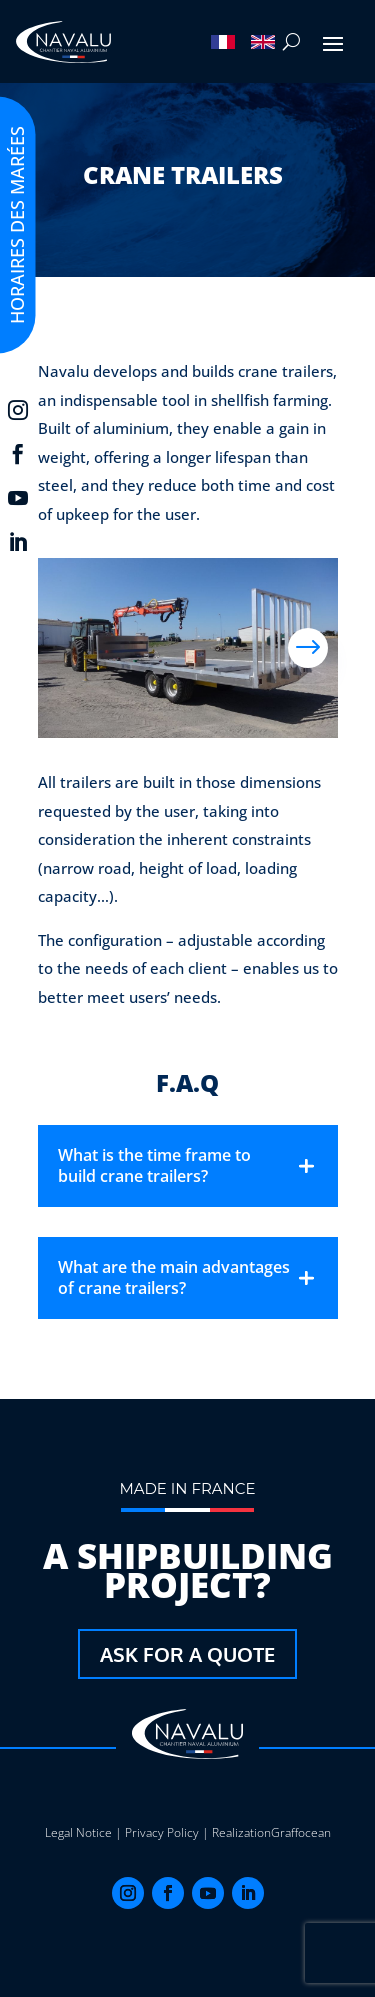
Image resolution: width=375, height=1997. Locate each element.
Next (308, 648)
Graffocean (301, 1832)
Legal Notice (78, 1832)
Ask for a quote (187, 1654)
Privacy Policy (162, 1832)
